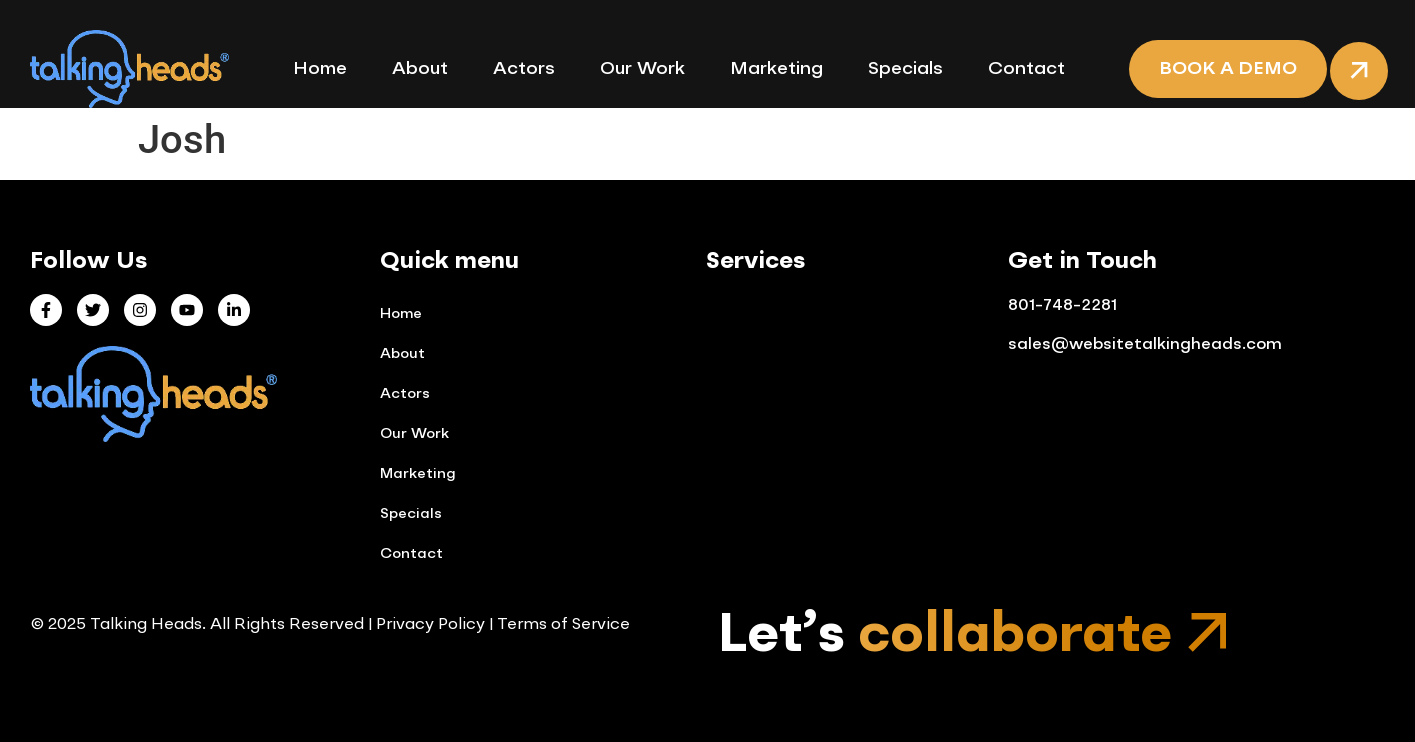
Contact (1026, 69)
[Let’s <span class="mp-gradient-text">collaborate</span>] (1210, 633)
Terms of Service (563, 625)
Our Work (642, 69)
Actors (524, 69)
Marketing (776, 69)
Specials (905, 69)
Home (320, 69)
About (420, 69)
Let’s (945, 636)
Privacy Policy (428, 625)
